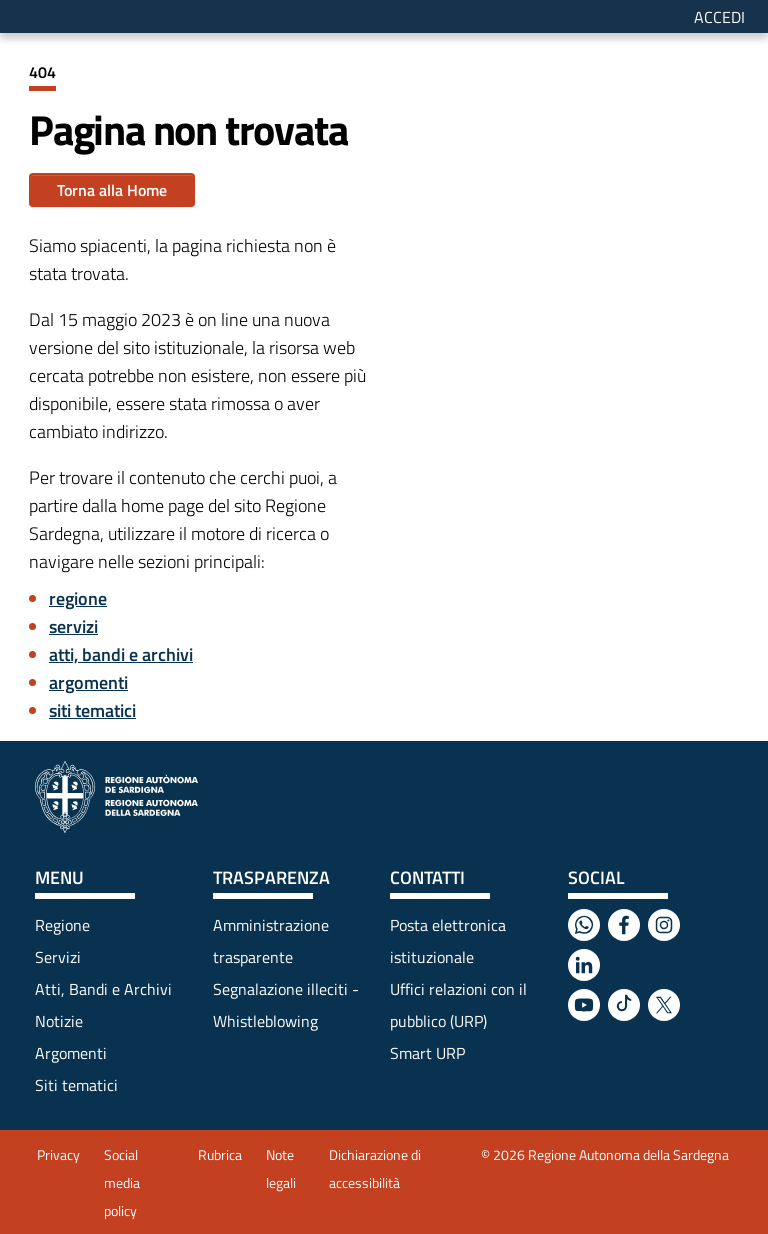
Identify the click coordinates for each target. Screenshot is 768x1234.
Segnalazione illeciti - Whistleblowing (286, 1005)
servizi (73, 626)
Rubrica (220, 1154)
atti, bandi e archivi (121, 654)
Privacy (58, 1154)
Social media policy (122, 1182)
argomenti (88, 682)
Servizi (58, 957)
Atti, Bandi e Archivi (103, 989)
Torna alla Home (112, 190)
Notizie (59, 1021)
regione (78, 598)
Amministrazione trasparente (271, 941)
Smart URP (427, 1053)
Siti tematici (76, 1085)
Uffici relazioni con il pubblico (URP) (458, 1005)
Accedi (719, 17)
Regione (62, 925)
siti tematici (92, 710)
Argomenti (71, 1053)
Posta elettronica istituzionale (448, 941)
